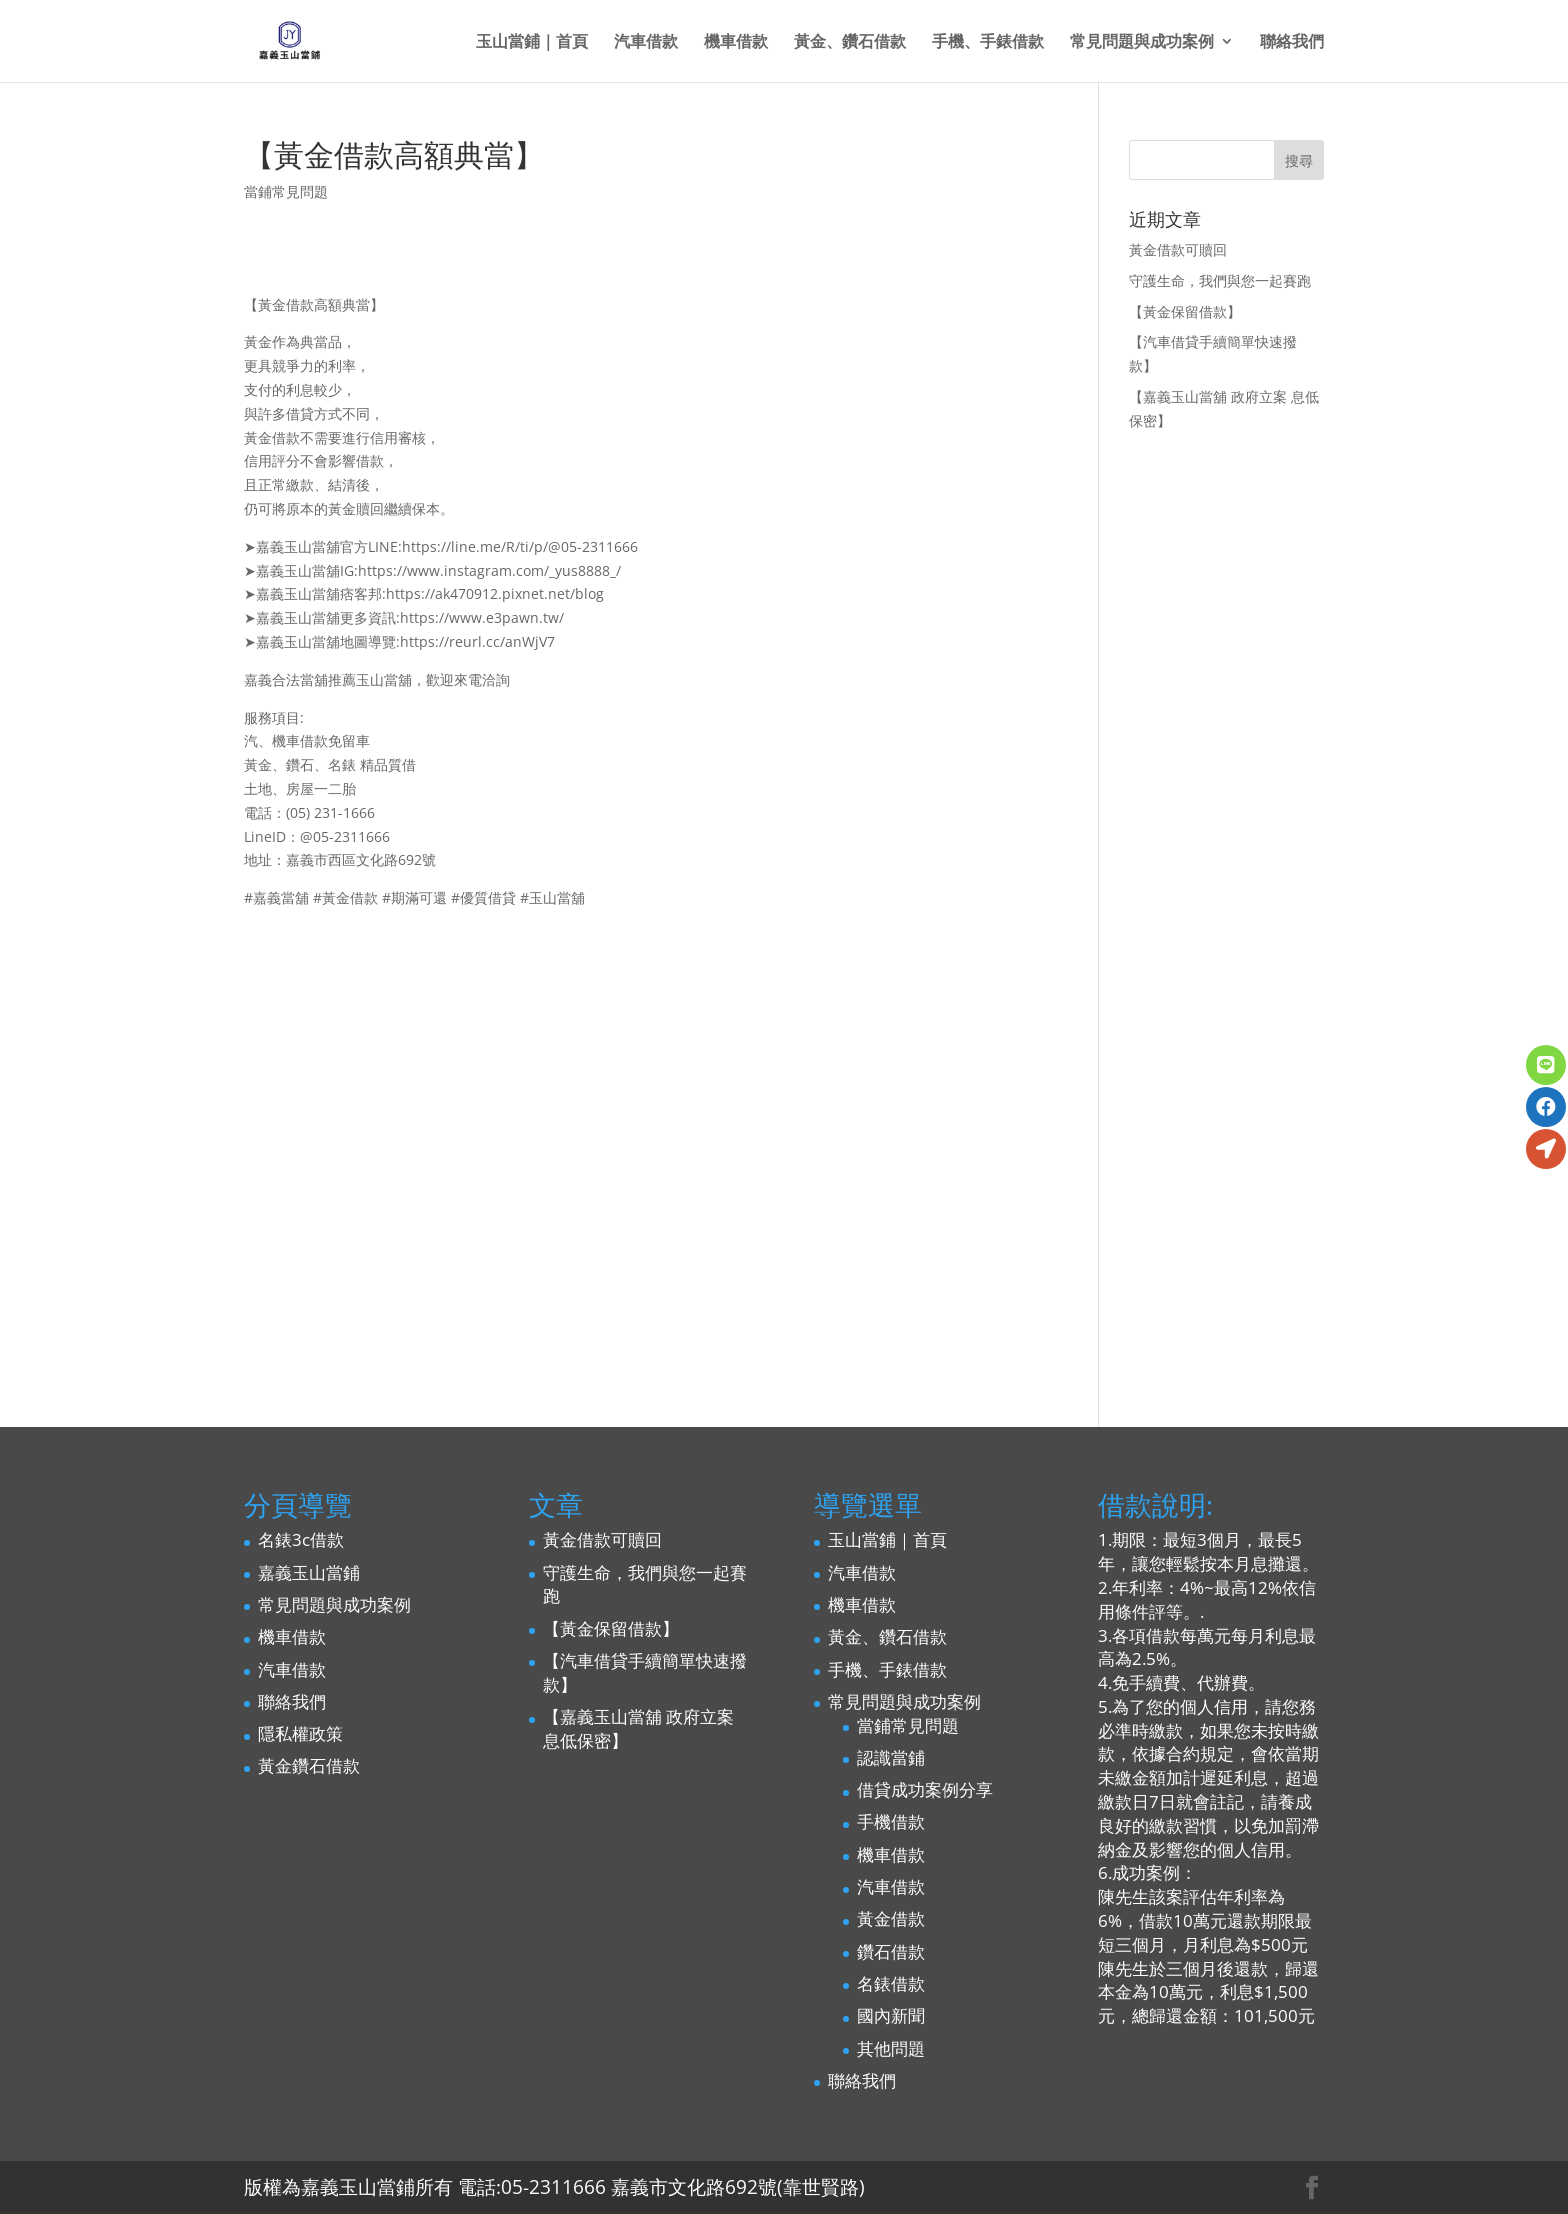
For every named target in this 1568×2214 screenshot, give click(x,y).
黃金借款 (891, 1918)
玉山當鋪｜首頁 (532, 43)
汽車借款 (646, 43)
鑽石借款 (891, 1951)
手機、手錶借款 (988, 43)
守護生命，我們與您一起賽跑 (1220, 280)
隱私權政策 (300, 1733)
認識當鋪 (891, 1757)
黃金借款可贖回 (1178, 249)
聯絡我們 (1292, 43)
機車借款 (736, 43)
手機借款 (891, 1821)
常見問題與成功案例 (1142, 43)
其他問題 (891, 2048)
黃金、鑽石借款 (850, 43)
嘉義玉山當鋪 (309, 1572)
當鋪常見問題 (286, 191)
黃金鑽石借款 (309, 1765)
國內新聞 (891, 2015)
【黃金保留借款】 (1185, 311)
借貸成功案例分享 (925, 1789)
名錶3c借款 (301, 1539)
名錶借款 (891, 1983)
